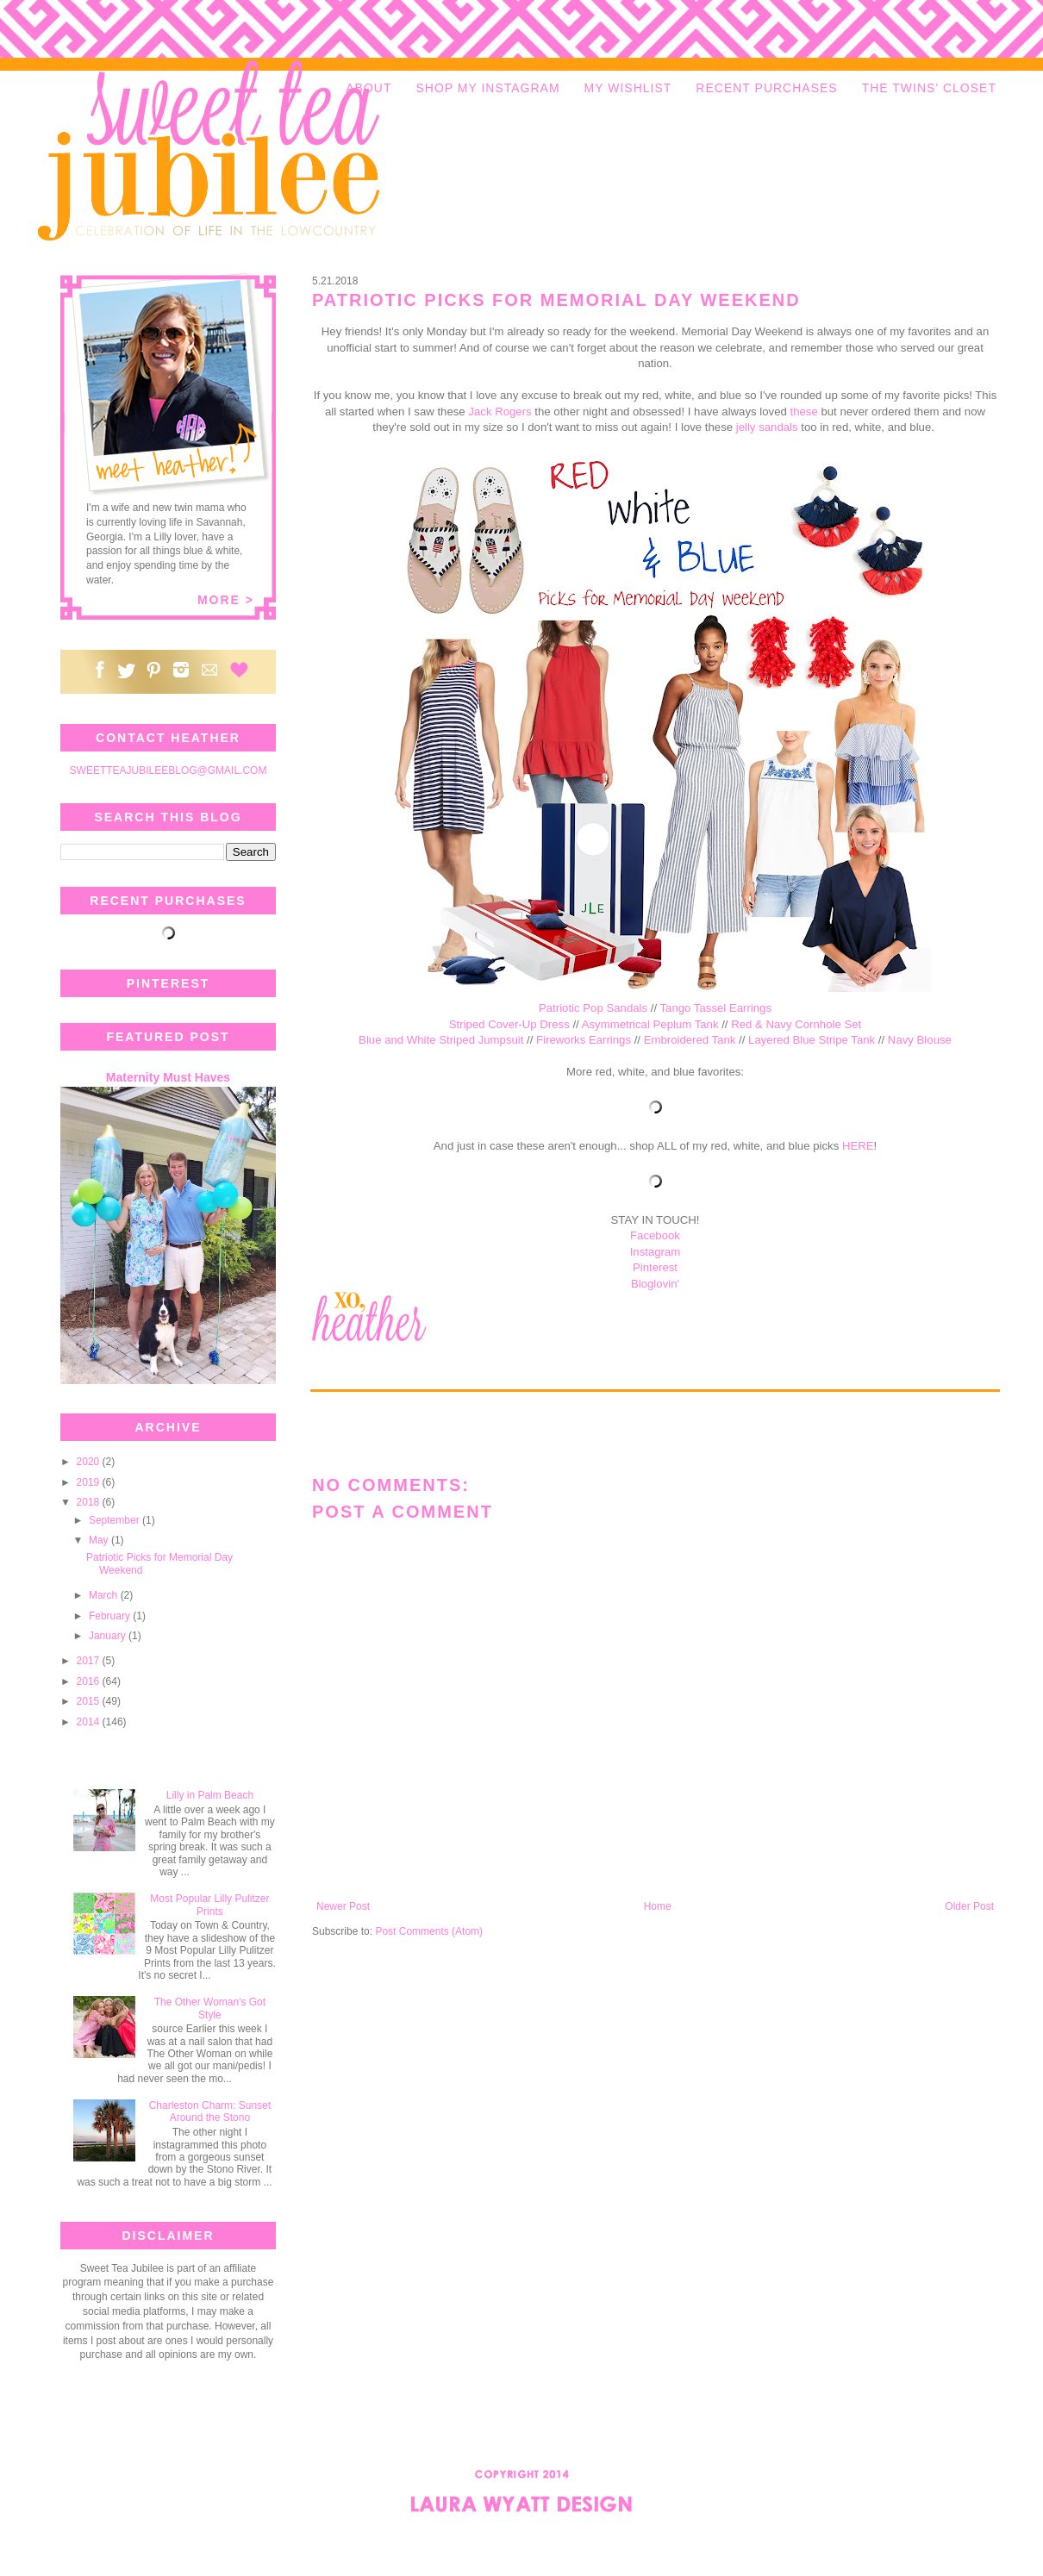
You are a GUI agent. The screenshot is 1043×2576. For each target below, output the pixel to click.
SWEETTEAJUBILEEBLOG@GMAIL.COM (168, 770)
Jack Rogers (499, 411)
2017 (90, 1661)
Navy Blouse (920, 1039)
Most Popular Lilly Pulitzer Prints (209, 1905)
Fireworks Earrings (583, 1039)
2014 (90, 1722)
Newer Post (343, 1906)
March (105, 1595)
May (100, 1540)
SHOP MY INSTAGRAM (487, 88)
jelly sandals (767, 427)
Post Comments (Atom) (429, 1931)
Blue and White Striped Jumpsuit (441, 1039)
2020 (90, 1462)
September (115, 1520)
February (111, 1616)
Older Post (969, 1906)
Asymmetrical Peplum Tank (650, 1024)
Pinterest (655, 1267)
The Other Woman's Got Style (209, 2008)
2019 (90, 1482)
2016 (90, 1681)
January (108, 1636)
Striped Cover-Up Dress (509, 1024)
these (804, 411)
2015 (90, 1701)
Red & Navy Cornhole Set (796, 1024)
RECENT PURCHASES (766, 88)
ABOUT (368, 88)
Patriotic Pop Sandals (593, 1007)
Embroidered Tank (690, 1039)
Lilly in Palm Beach (209, 1795)
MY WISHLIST (628, 88)
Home (657, 1906)
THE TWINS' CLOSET (929, 88)
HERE (858, 1145)
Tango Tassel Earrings (716, 1007)
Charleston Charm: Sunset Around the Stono (210, 2111)
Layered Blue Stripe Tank (811, 1039)
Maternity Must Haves (168, 1077)
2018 (90, 1502)
